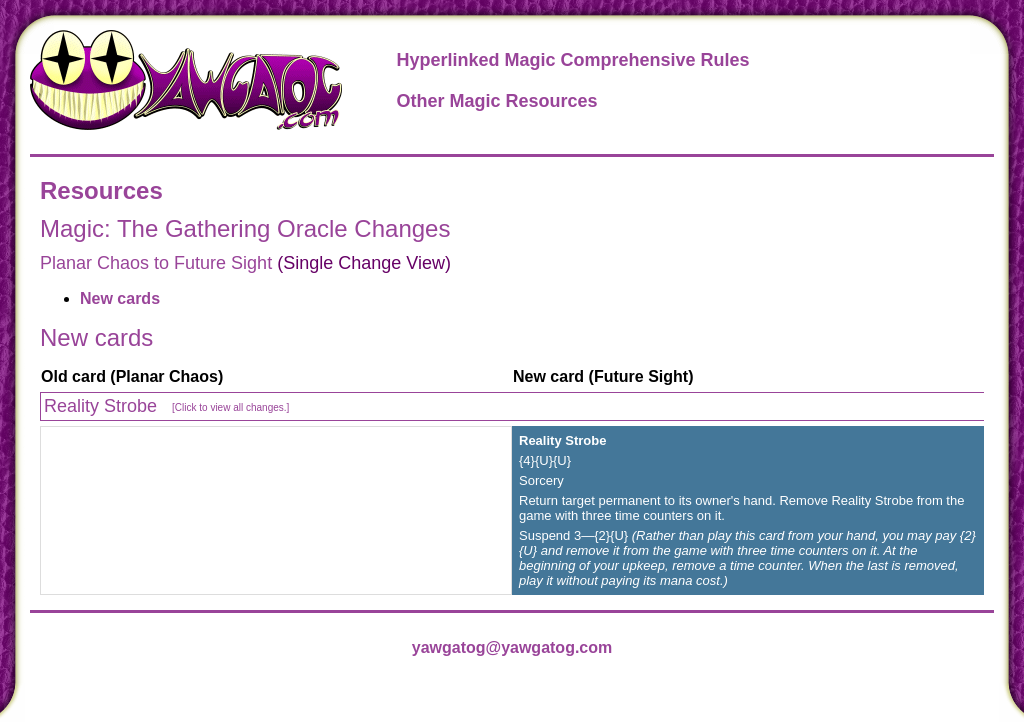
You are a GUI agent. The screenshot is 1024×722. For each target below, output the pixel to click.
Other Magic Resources (496, 101)
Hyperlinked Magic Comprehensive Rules (572, 60)
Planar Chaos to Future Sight (156, 263)
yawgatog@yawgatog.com (512, 647)
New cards (120, 298)
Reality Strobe (166, 406)
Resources (101, 190)
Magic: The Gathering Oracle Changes (245, 228)
